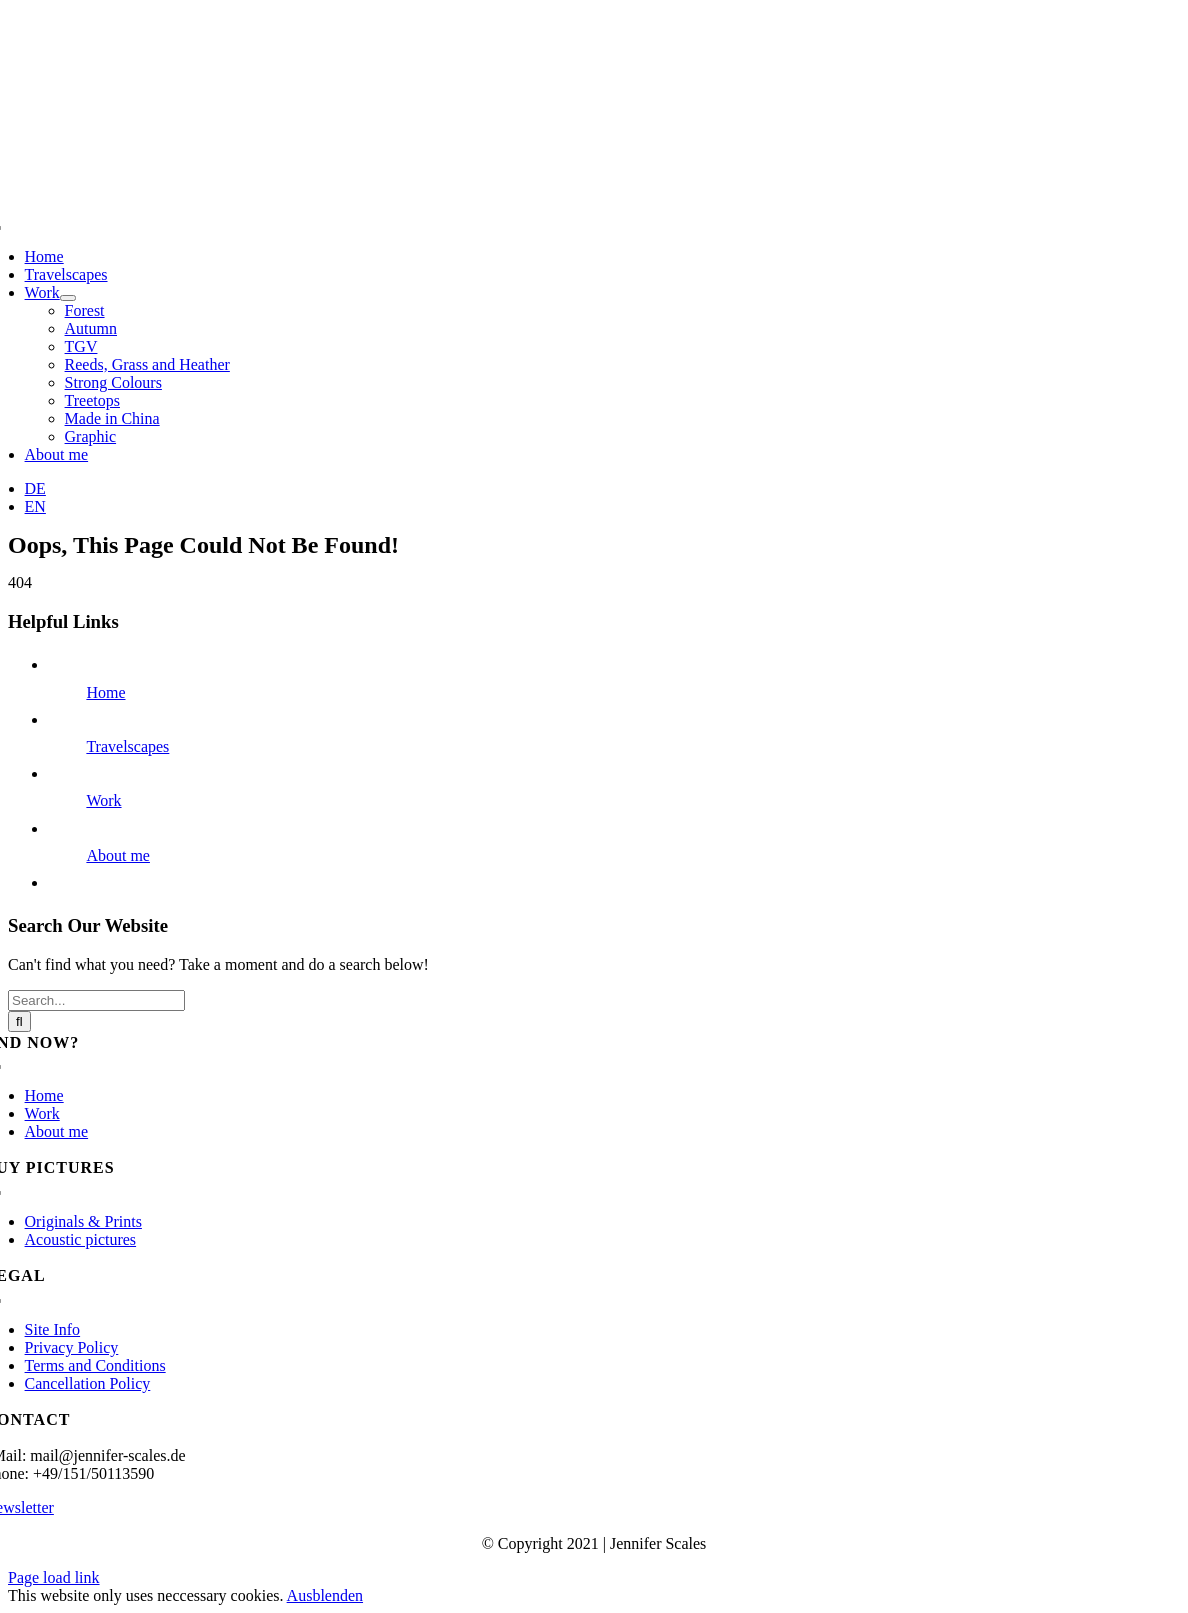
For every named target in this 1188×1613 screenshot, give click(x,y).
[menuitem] (35, 488)
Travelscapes (127, 746)
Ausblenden (325, 1595)
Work (103, 800)
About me (118, 855)
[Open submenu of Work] (68, 298)
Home (105, 692)
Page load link (54, 1577)
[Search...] (96, 1000)
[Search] (19, 1021)
